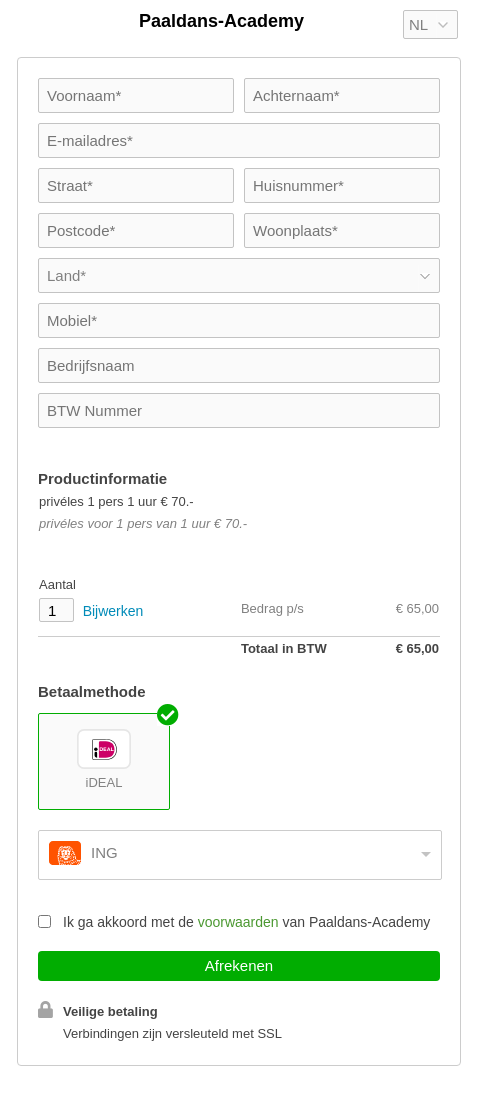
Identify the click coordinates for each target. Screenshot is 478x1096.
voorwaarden (238, 922)
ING (104, 852)
